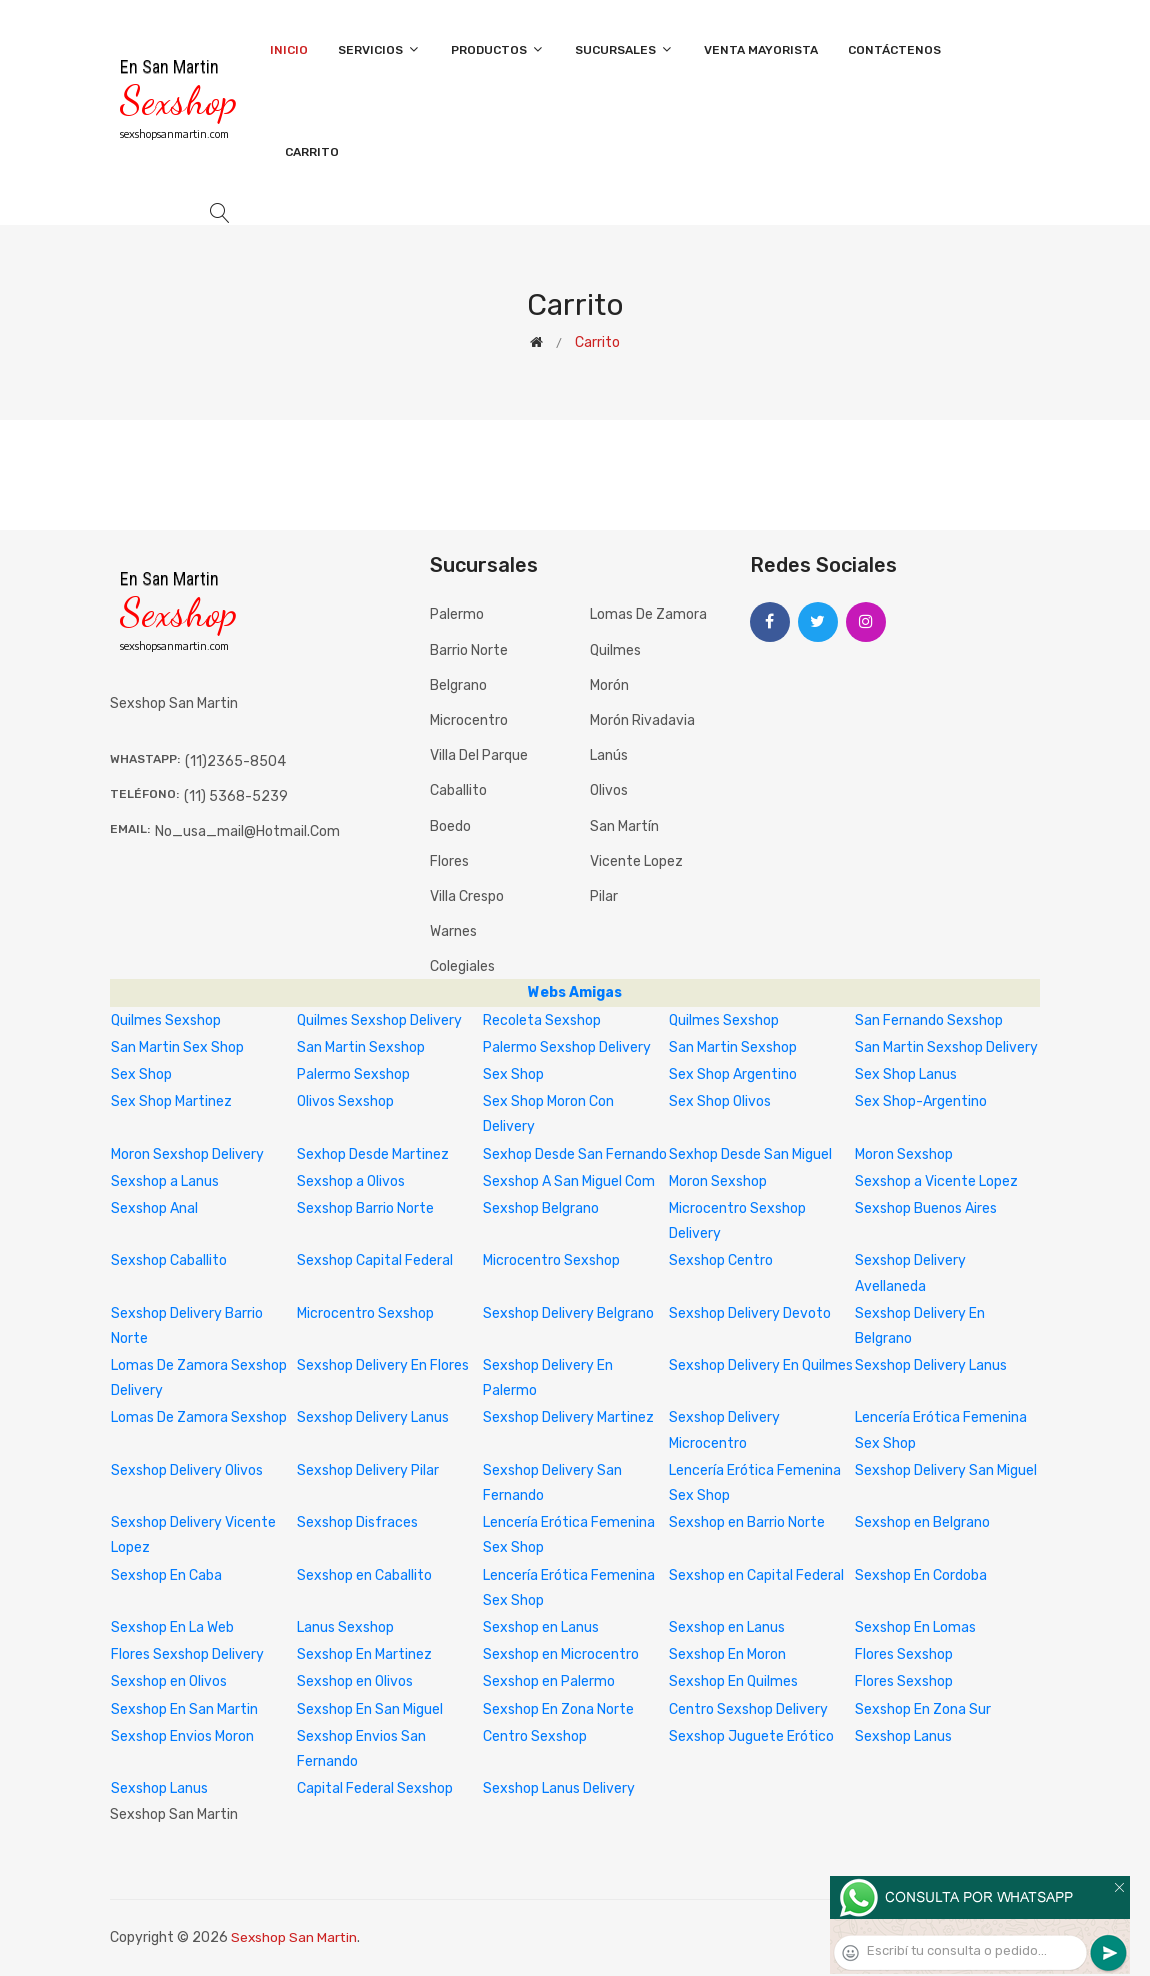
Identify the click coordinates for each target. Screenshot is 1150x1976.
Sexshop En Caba (166, 1575)
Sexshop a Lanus (165, 1181)
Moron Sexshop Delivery (187, 1154)
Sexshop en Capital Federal (756, 1575)
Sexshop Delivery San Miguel (946, 1470)
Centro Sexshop (535, 1736)
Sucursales (624, 49)
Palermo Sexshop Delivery (567, 1047)
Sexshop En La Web (172, 1627)
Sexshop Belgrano (541, 1208)
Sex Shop (141, 1074)
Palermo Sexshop (353, 1074)
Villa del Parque (479, 755)
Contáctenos (894, 50)
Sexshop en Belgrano (922, 1522)
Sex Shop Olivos (720, 1101)
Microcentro (469, 720)
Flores (449, 861)
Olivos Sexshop (345, 1101)
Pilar (604, 896)
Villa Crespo (467, 896)
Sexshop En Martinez (364, 1654)
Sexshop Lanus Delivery (559, 1788)
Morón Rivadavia (642, 720)
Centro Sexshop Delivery (748, 1709)
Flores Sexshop (904, 1654)
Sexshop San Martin (295, 1937)
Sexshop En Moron (727, 1654)
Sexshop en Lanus (541, 1627)
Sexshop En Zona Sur (923, 1709)
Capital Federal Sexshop (375, 1788)
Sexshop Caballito (169, 1260)
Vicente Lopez (636, 861)
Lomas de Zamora (648, 614)
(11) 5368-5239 (236, 796)
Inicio (289, 50)
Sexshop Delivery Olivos (187, 1470)
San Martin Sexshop (361, 1047)
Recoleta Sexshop (542, 1020)
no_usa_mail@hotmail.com (247, 831)
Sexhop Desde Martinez (373, 1154)
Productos (498, 49)
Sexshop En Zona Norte (558, 1709)
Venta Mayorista (761, 50)
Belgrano (458, 685)
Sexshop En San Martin (184, 1709)
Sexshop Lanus (903, 1736)
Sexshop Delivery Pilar (368, 1470)
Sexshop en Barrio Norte (747, 1522)
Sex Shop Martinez (171, 1101)
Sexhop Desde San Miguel (750, 1154)
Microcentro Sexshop (551, 1260)
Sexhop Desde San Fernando (575, 1154)
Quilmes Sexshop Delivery (379, 1020)
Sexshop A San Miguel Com (569, 1181)
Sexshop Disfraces (357, 1522)
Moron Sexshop (904, 1154)
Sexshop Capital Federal (375, 1260)
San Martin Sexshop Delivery (946, 1047)
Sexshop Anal (154, 1208)
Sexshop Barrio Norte (365, 1208)
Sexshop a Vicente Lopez (936, 1181)
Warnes (453, 931)
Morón (609, 685)
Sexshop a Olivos (351, 1181)
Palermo (457, 614)
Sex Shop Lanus (906, 1074)
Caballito (458, 790)
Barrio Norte (469, 650)
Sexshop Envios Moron (182, 1736)
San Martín (624, 826)
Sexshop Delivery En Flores (383, 1365)
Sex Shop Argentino (733, 1074)
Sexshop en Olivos (169, 1681)
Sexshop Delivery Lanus (931, 1365)
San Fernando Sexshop (929, 1020)
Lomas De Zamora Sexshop (199, 1417)
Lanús (609, 755)
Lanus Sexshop (345, 1627)
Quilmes (615, 650)
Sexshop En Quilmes (733, 1681)
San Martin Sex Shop (177, 1047)
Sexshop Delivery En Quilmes (761, 1365)
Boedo (450, 826)
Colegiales (462, 966)
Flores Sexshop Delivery (187, 1654)
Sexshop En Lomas (915, 1627)
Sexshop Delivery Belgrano (568, 1313)
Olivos (609, 790)
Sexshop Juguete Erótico (751, 1736)
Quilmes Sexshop (166, 1020)
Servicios (379, 49)
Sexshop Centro (721, 1260)
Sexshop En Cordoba (921, 1575)
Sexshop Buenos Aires (926, 1208)
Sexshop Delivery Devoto (750, 1313)
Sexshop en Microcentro (561, 1654)
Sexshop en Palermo (549, 1681)
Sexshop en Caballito (364, 1575)
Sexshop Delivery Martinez (568, 1417)
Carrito (312, 152)
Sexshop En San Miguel (370, 1709)
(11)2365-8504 (235, 761)
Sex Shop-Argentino (921, 1101)
